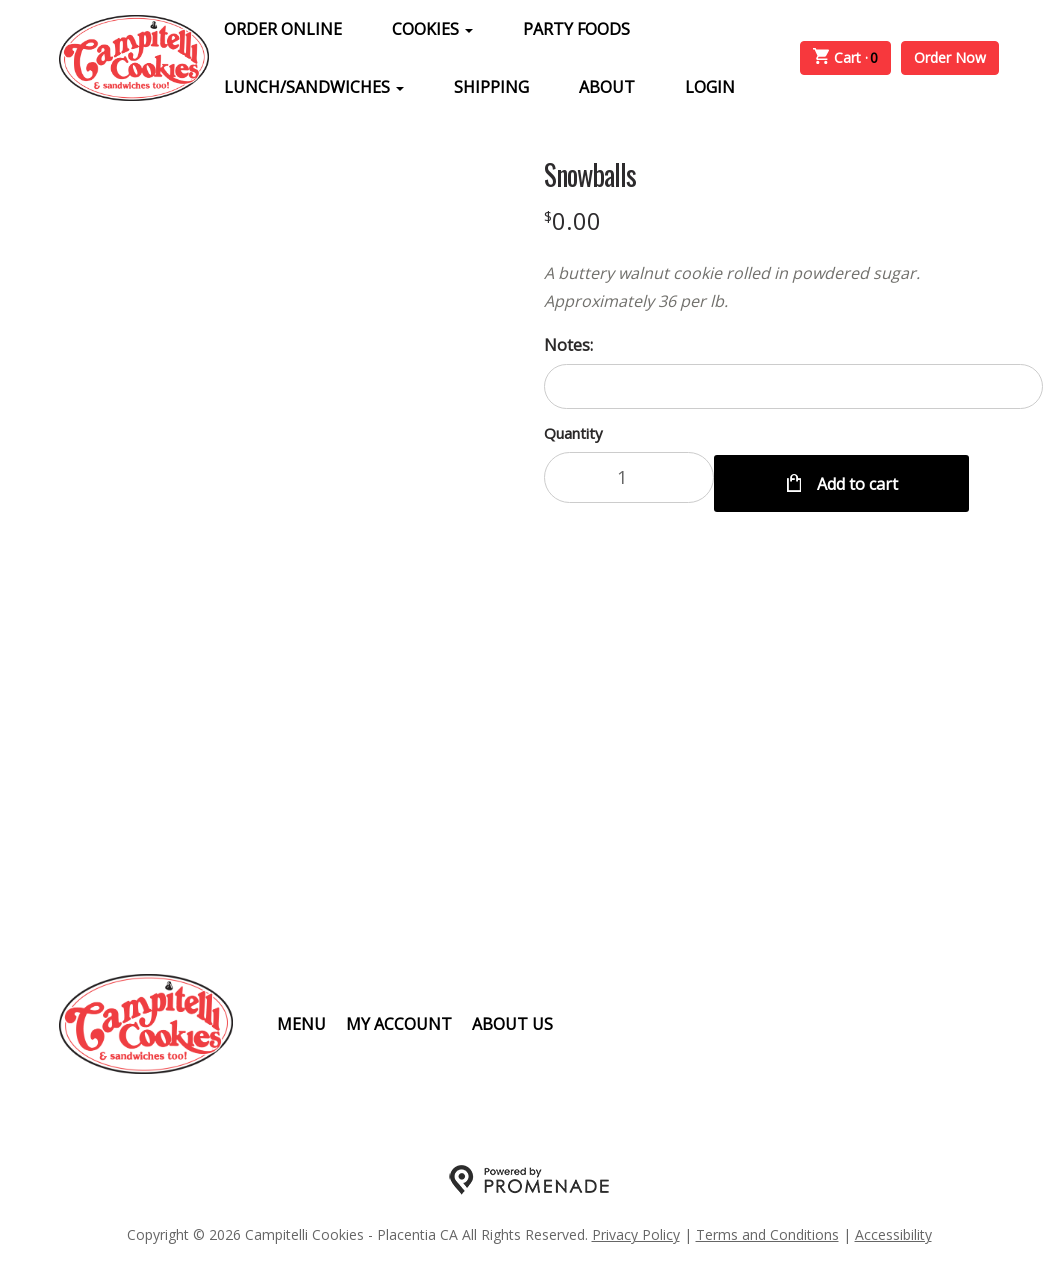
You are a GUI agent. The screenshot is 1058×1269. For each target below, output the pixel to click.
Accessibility (893, 1234)
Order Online (283, 29)
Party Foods (576, 29)
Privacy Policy (636, 1234)
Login (710, 87)
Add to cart (855, 477)
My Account (399, 1024)
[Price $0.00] (572, 220)
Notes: (568, 345)
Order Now (950, 57)
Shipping (491, 87)
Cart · (846, 58)
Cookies (432, 29)
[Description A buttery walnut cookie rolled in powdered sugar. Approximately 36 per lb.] (793, 287)
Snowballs (590, 175)
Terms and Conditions (767, 1234)
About (607, 87)
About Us (512, 1024)
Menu (301, 1024)
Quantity (573, 433)
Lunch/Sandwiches (314, 87)
